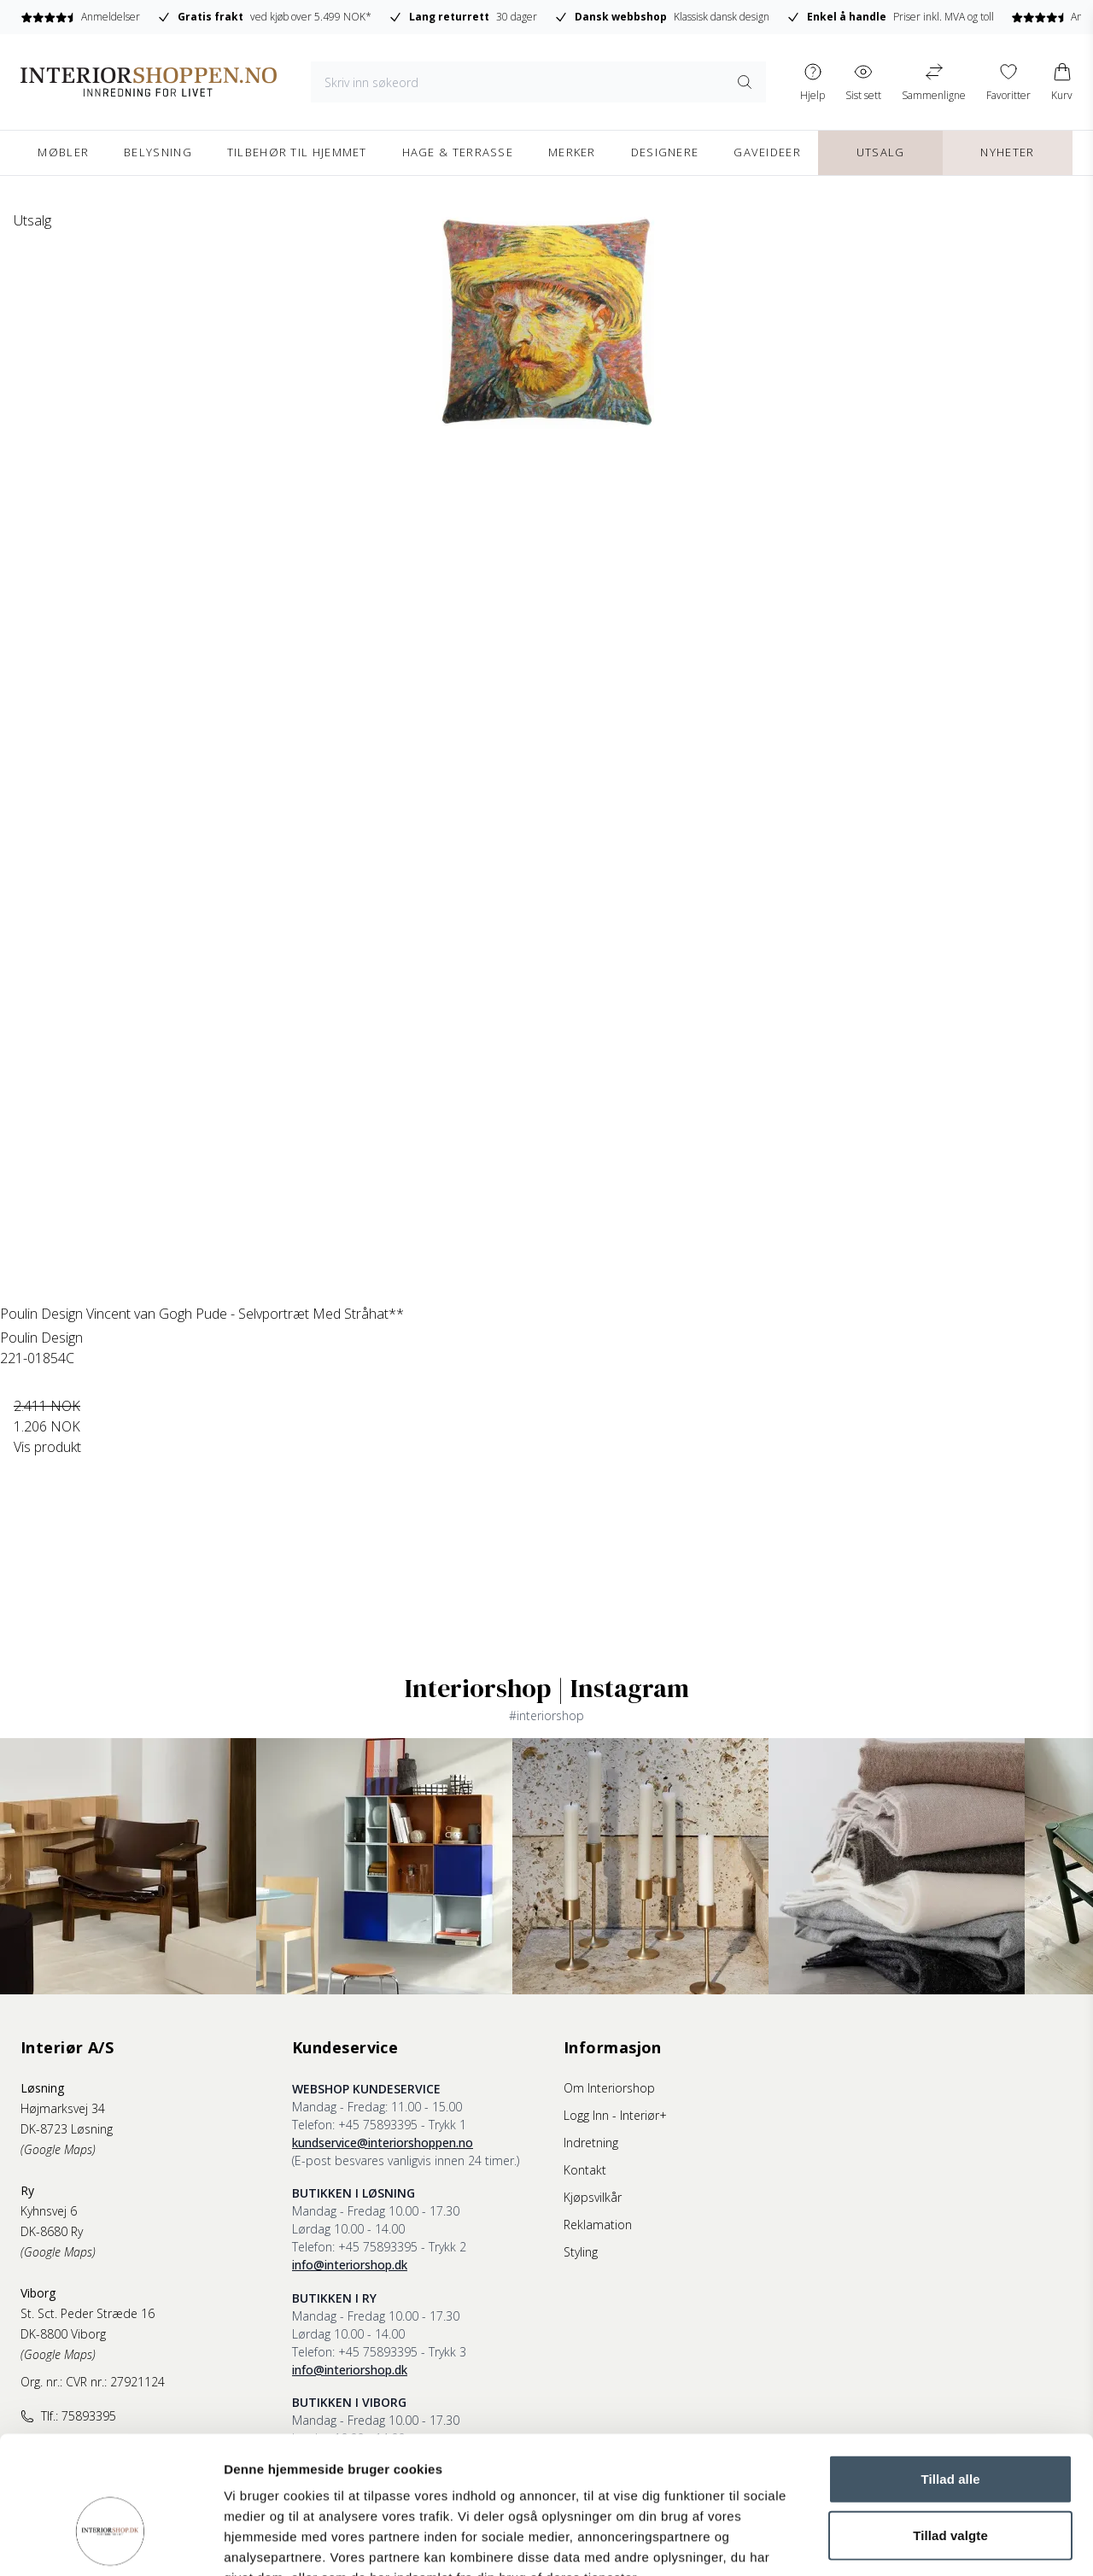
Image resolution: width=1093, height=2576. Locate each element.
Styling (581, 2252)
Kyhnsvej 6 (48, 2211)
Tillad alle (950, 2374)
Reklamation (598, 2224)
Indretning (591, 2142)
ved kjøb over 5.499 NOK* (264, 17)
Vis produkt (47, 1446)
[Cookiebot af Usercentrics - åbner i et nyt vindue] (110, 2543)
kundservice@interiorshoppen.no (382, 2142)
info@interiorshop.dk (349, 2265)
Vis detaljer (887, 2542)
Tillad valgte (950, 2430)
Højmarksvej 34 (62, 2108)
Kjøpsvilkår (593, 2197)
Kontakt (585, 2170)
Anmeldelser (79, 16)
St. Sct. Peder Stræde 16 (87, 2313)
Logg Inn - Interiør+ (615, 2115)
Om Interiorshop (609, 2088)
